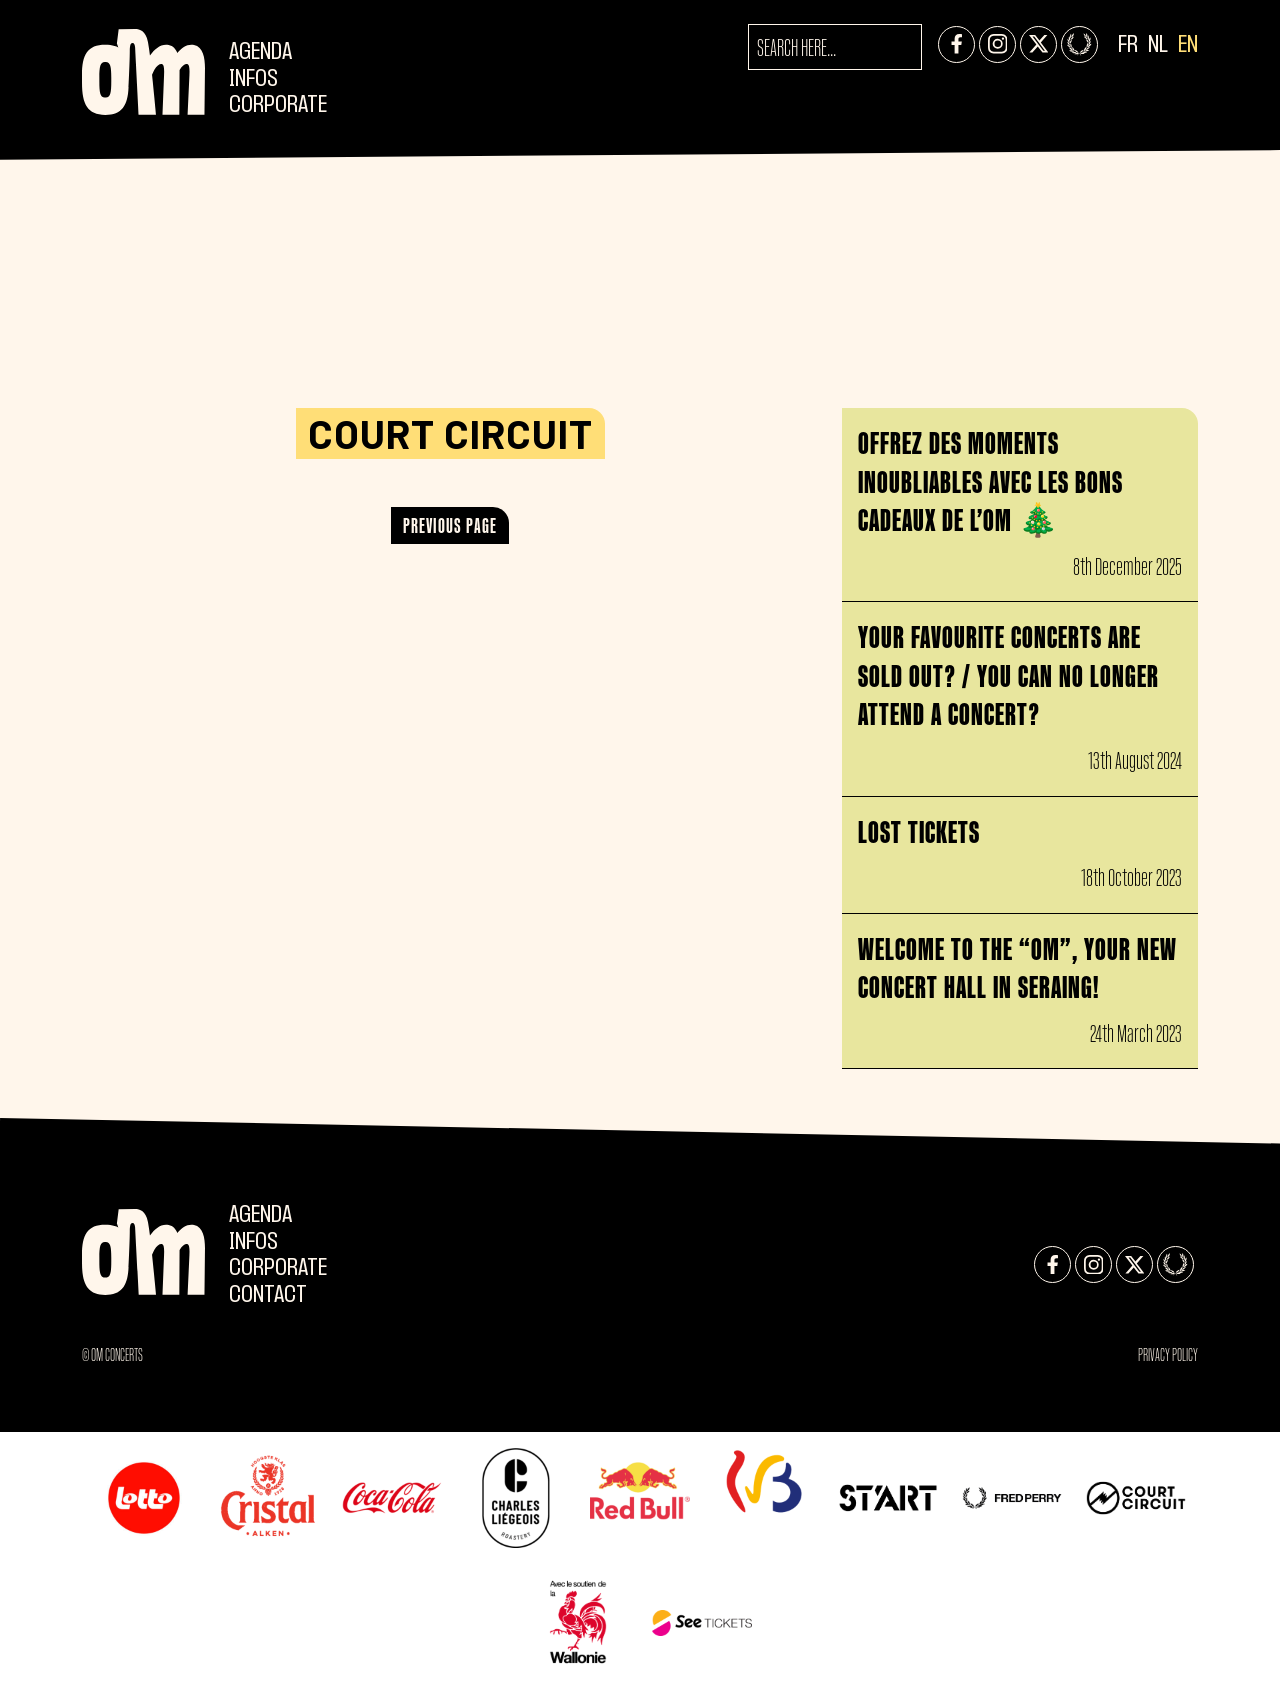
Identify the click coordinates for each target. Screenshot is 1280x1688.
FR (1128, 45)
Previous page (450, 525)
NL (1158, 45)
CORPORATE (278, 105)
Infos (253, 79)
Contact (268, 1295)
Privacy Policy (1168, 1355)
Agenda (260, 52)
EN (1188, 45)
